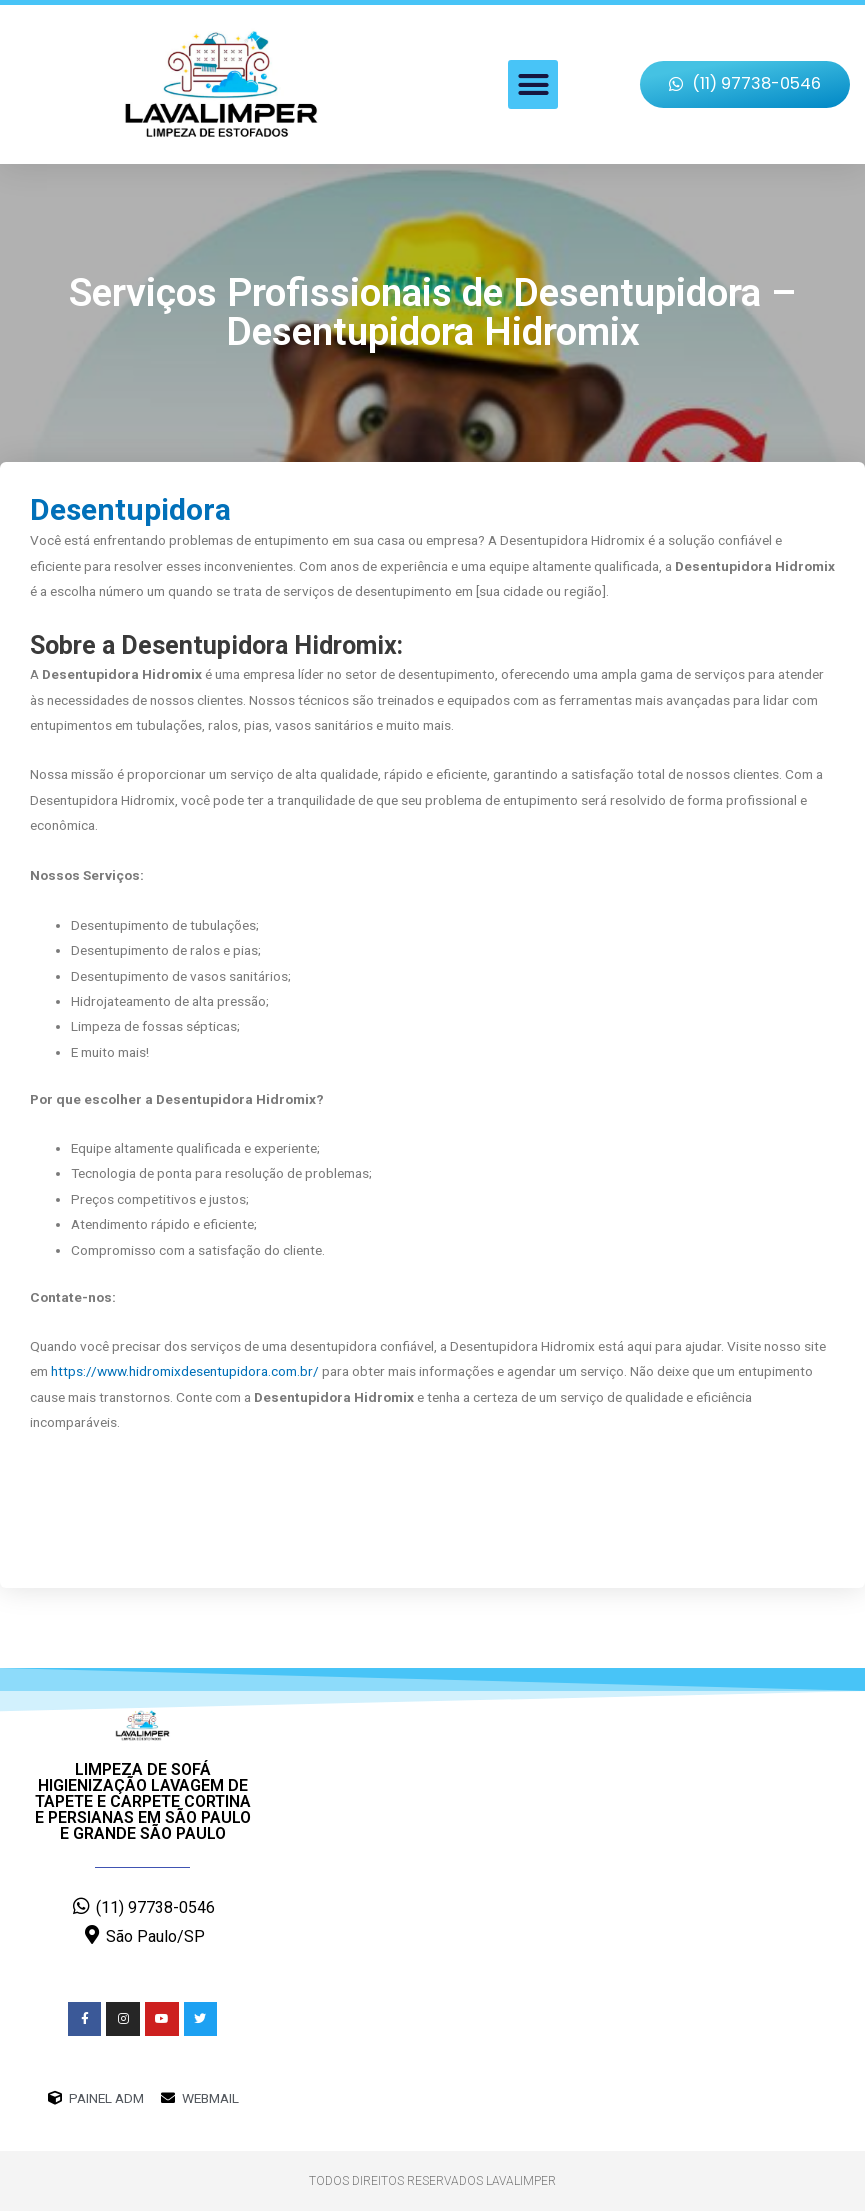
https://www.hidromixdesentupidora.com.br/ (185, 1371)
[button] (533, 85)
